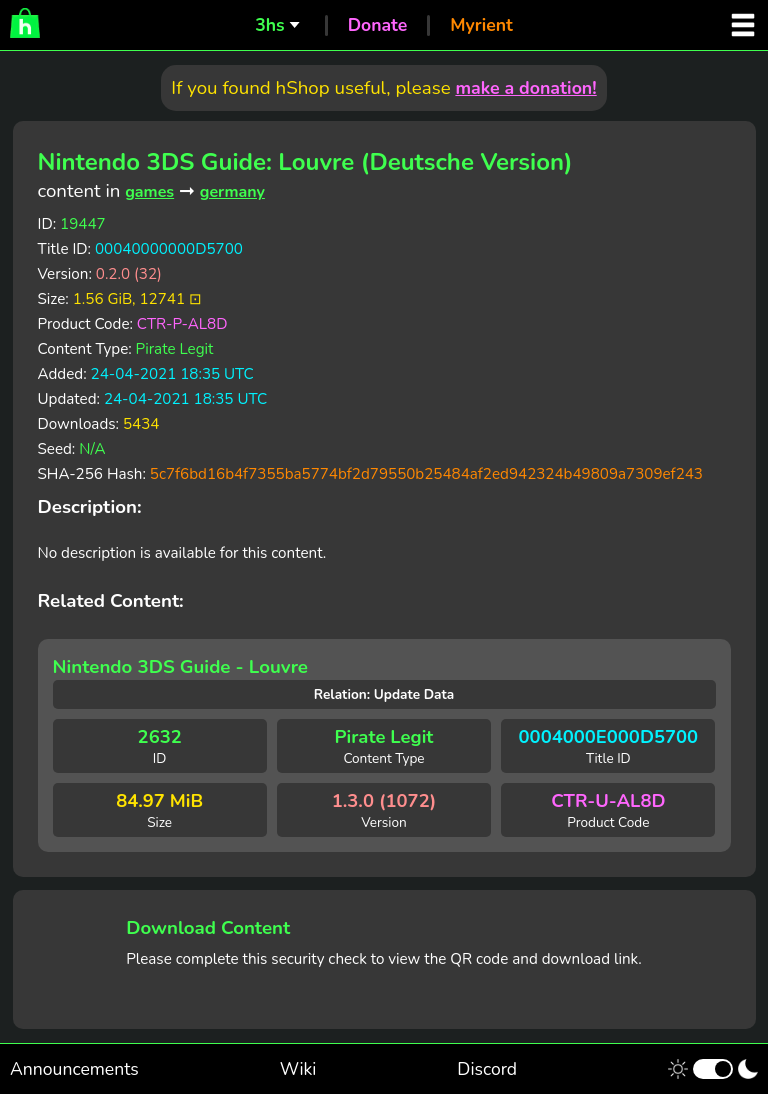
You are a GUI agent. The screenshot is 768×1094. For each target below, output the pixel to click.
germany (232, 192)
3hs (269, 25)
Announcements (74, 1069)
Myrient (481, 25)
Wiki (298, 1069)
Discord (487, 1069)
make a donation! (525, 88)
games (149, 192)
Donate (378, 25)
